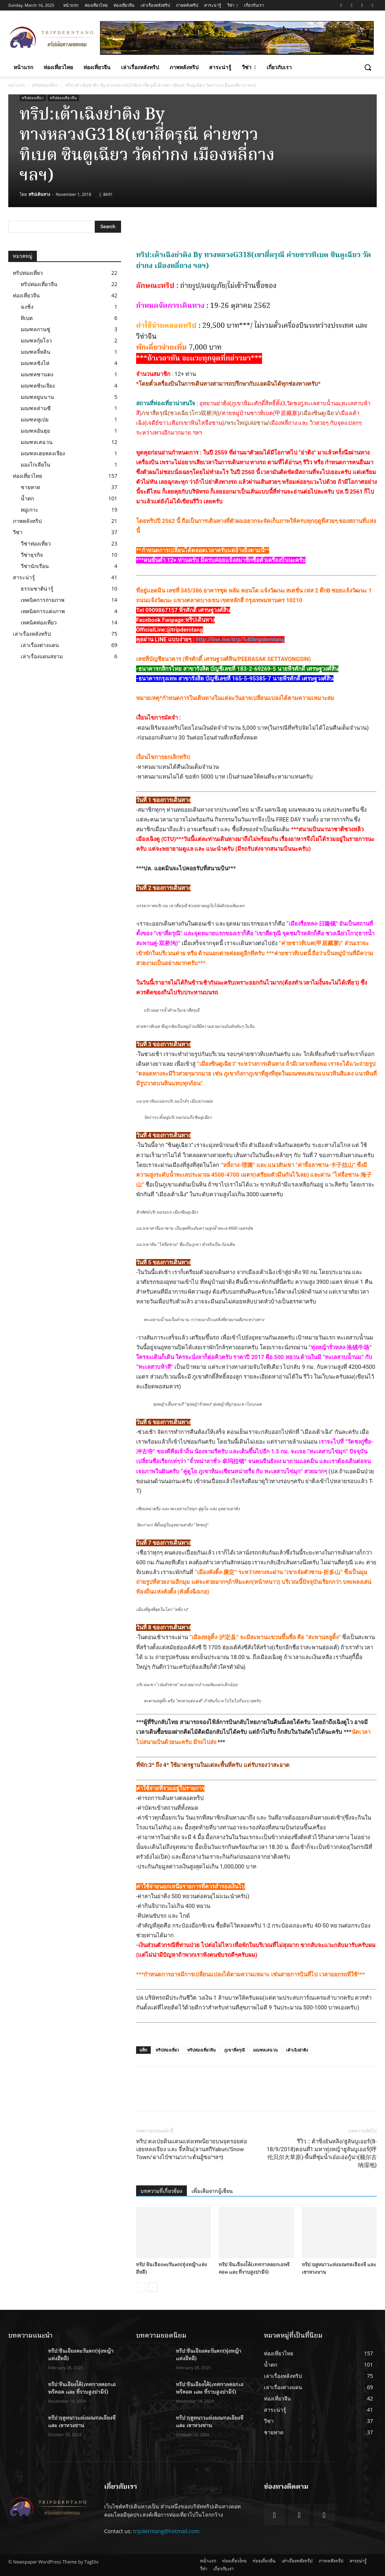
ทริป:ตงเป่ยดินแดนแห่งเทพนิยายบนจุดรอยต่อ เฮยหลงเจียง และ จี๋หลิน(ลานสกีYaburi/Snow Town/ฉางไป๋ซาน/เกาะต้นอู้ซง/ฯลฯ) (191, 2149)
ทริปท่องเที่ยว (45, 85)
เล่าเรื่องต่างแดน (40, 645)
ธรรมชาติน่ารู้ (37, 588)
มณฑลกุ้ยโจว (36, 340)
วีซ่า (18, 532)
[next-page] (153, 2287)
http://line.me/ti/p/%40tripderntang (240, 639)
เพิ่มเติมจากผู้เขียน (212, 2191)
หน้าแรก (16, 85)
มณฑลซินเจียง (38, 385)
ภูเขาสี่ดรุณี (234, 2050)
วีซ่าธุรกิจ (32, 554)
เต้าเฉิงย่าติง (297, 2050)
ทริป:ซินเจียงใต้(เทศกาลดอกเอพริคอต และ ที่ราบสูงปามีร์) (254, 2268)
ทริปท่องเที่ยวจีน (63, 97)
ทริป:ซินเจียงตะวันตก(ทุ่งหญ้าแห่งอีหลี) (81, 2355)
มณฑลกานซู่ (35, 329)
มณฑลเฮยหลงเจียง (43, 453)
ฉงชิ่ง (27, 306)
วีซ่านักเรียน (35, 566)
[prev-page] (141, 2287)
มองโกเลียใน (35, 464)
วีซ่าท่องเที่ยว (36, 543)
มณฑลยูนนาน (37, 396)
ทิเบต (27, 317)
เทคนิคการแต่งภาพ (43, 611)
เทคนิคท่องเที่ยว (39, 622)
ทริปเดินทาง (39, 194)
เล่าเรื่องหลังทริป (32, 633)
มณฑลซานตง (37, 374)
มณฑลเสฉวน (265, 2050)
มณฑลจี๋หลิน (35, 351)
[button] (368, 67)
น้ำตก (27, 498)
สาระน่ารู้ (24, 577)
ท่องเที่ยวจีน (26, 295)
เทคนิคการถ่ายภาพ (42, 599)
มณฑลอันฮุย (35, 430)
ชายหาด (30, 487)
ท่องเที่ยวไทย (27, 475)
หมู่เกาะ (29, 509)
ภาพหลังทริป (27, 520)
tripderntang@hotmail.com (166, 2531)
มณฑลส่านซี (36, 408)
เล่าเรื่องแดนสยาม (42, 656)
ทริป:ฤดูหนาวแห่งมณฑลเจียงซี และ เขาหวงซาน (82, 2422)
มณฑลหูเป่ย (35, 419)
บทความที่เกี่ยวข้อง (161, 2191)
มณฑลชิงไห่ (35, 363)
